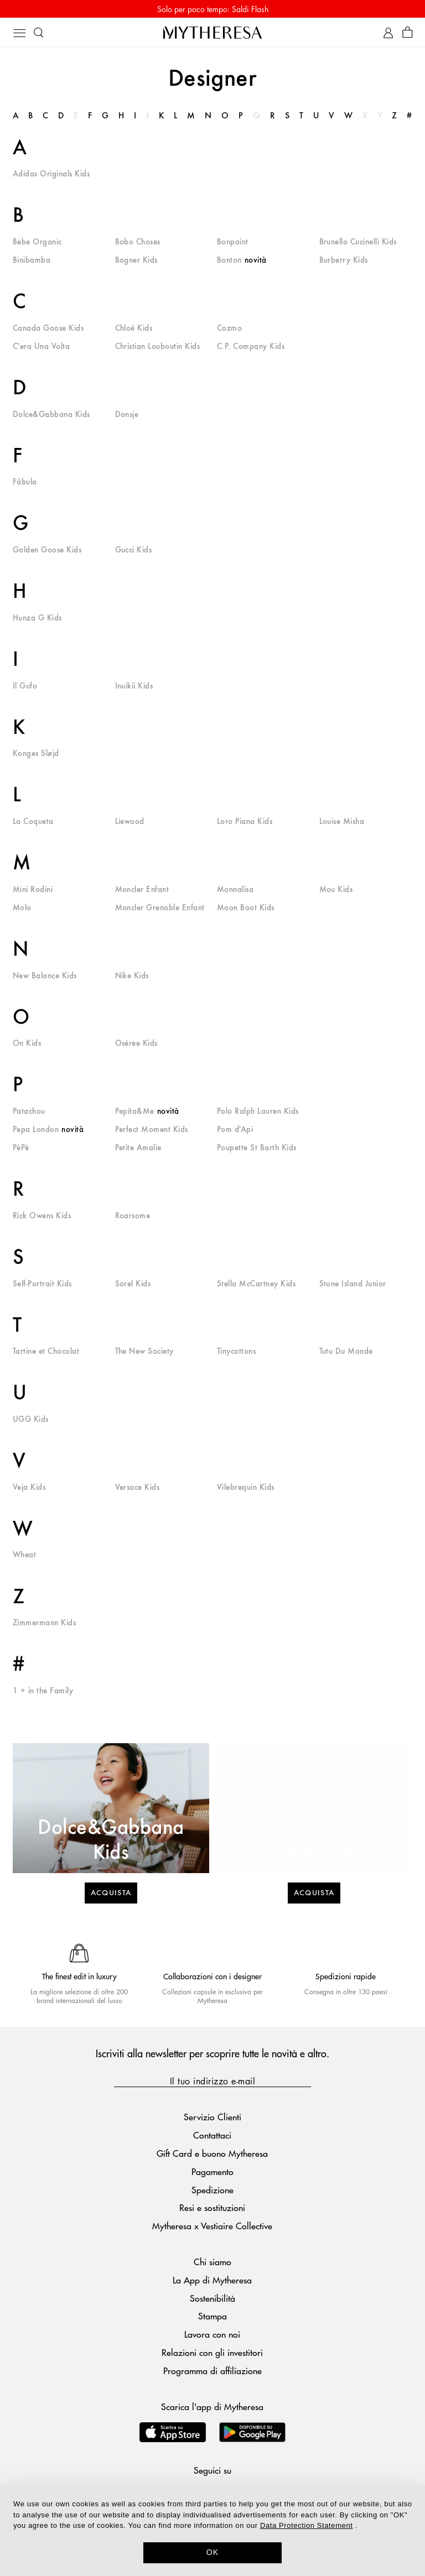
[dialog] (212, 2530)
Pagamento (212, 2171)
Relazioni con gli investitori (212, 2352)
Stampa (212, 2315)
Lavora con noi (212, 2334)
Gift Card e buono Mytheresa (212, 2153)
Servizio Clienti (212, 2116)
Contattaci (212, 2135)
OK (212, 2552)
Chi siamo (212, 2261)
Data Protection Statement (306, 2525)
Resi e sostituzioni (212, 2207)
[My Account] (388, 33)
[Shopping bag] (407, 33)
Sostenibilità (212, 2298)
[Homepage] (212, 32)
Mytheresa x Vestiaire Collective (212, 2225)
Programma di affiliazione (212, 2370)
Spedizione (212, 2189)
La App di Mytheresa (212, 2279)
